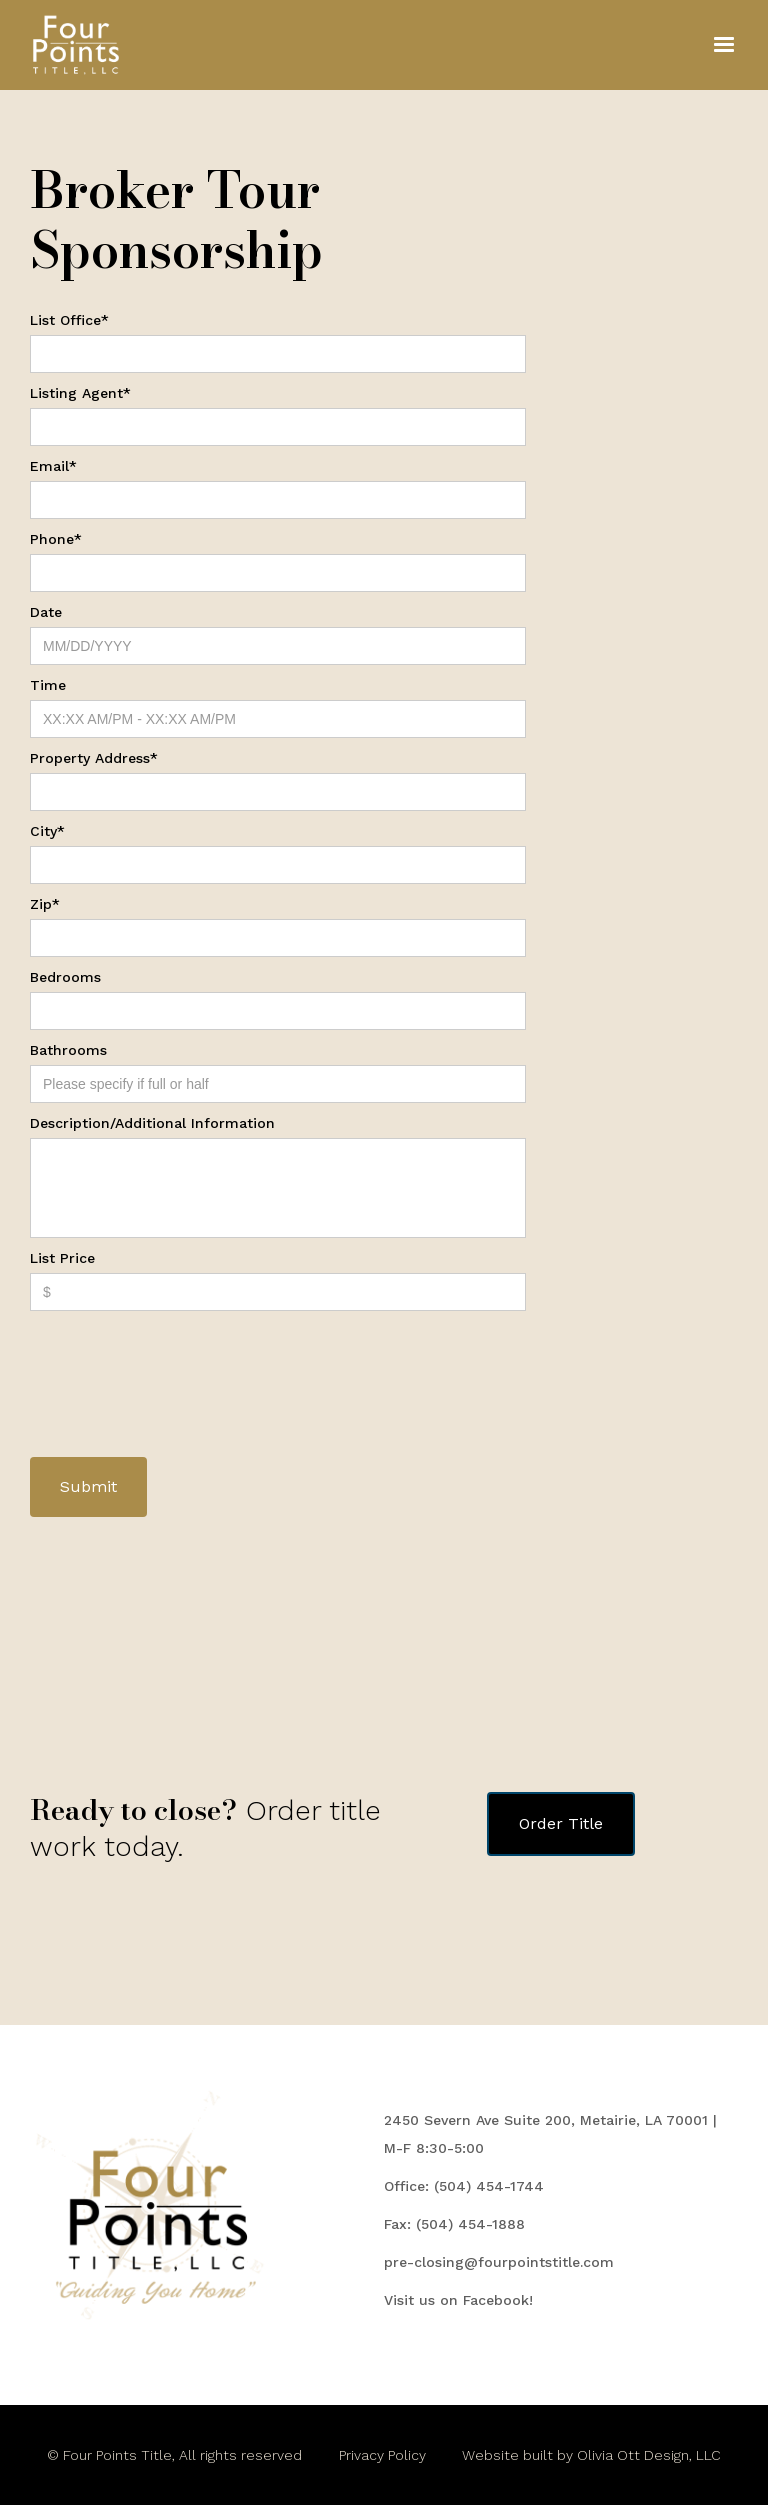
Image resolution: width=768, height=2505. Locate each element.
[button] (724, 45)
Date (46, 612)
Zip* (45, 904)
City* (47, 831)
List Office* (69, 320)
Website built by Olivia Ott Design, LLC (591, 2455)
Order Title (561, 1823)
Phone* (56, 539)
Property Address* (94, 758)
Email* (53, 466)
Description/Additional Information (152, 1123)
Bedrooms (65, 977)
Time (48, 685)
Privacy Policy (382, 2455)
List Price (62, 1258)
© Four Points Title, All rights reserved (174, 2455)
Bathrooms (68, 1050)
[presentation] (182, 1360)
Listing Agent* (80, 393)
